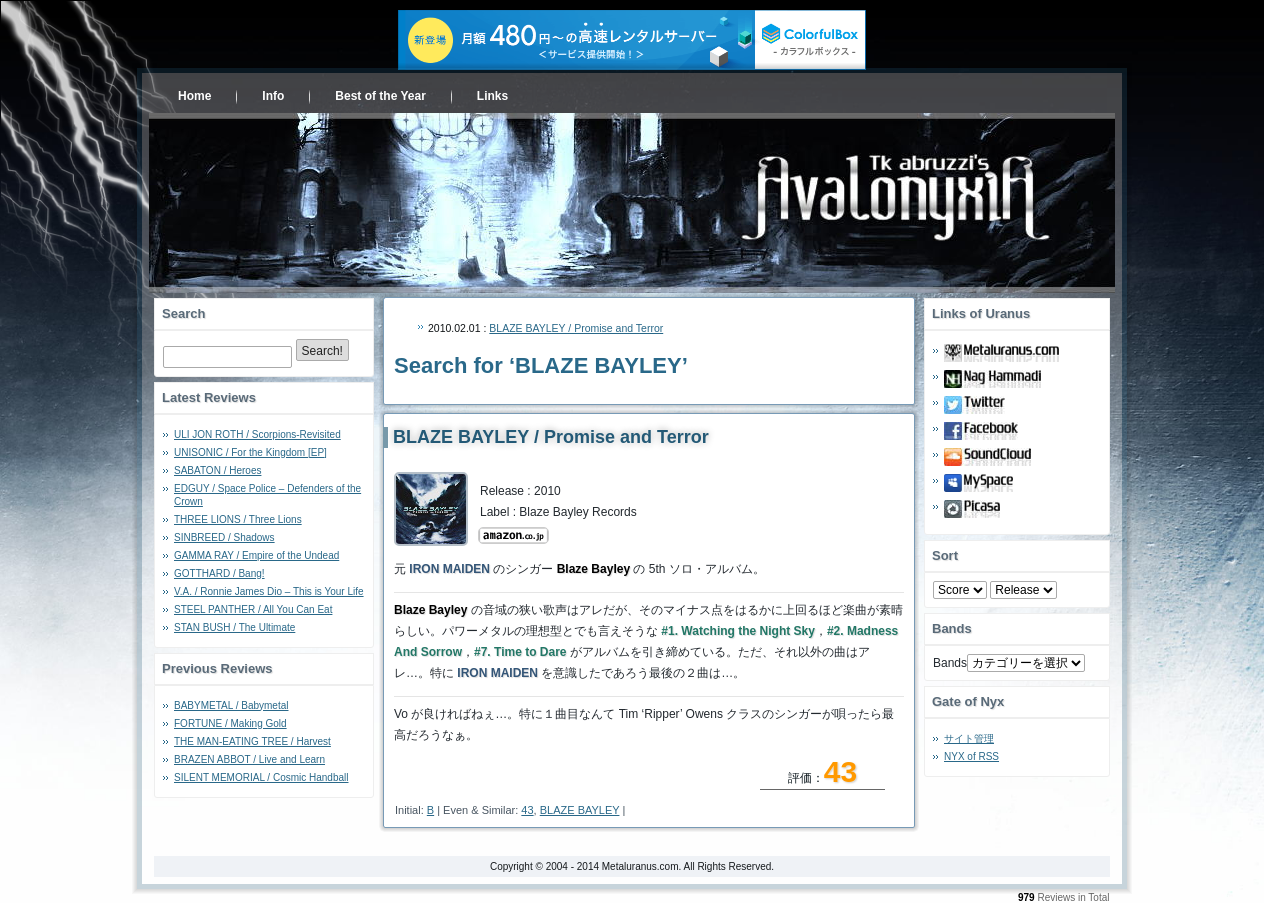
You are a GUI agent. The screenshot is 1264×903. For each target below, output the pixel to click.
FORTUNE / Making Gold (230, 723)
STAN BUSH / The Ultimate (234, 627)
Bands (950, 663)
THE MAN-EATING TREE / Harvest (252, 741)
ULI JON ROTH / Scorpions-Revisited (257, 434)
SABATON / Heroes (217, 470)
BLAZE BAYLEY (580, 810)
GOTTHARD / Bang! (219, 573)
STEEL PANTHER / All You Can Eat (253, 609)
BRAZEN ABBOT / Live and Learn (249, 759)
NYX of (971, 756)
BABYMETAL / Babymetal (231, 705)
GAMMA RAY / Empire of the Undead (256, 555)
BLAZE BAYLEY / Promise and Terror (576, 328)
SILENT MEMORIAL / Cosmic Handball (261, 777)
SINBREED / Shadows (224, 537)
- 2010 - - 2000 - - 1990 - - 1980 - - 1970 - (1023, 590)
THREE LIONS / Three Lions (238, 519)
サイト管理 (969, 738)
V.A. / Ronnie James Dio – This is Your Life (269, 591)
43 (527, 810)
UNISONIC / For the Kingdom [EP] (250, 452)
